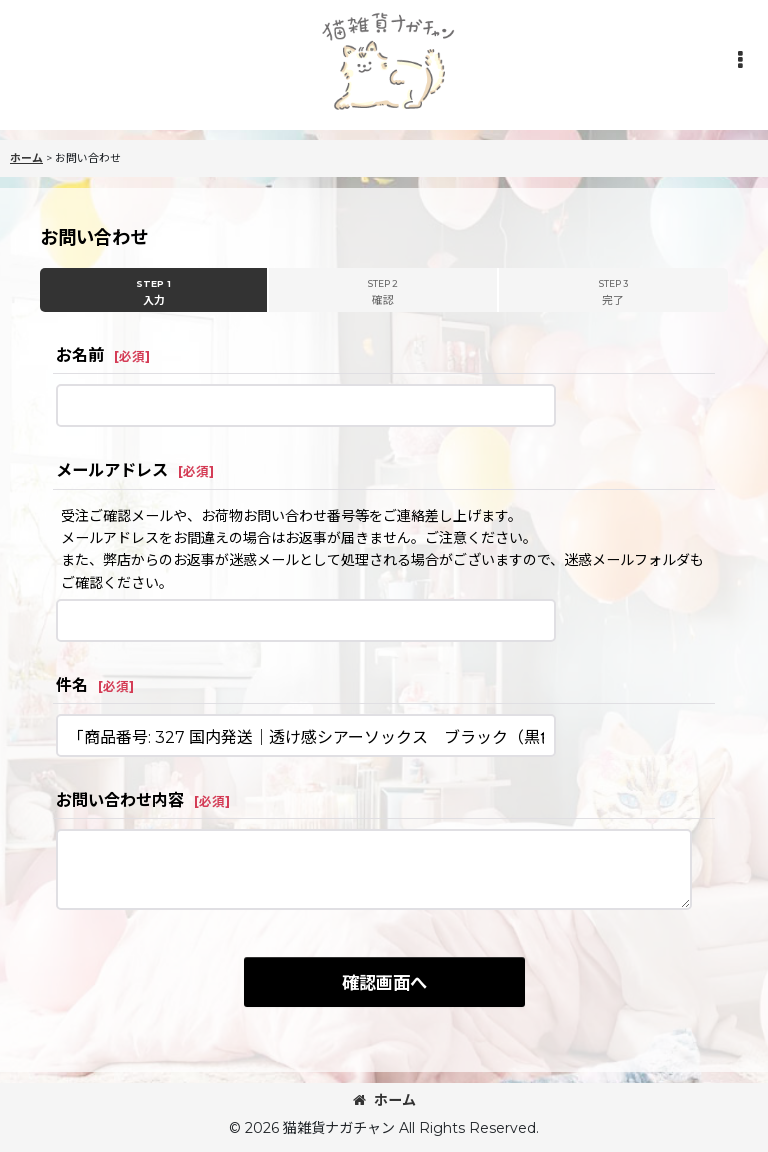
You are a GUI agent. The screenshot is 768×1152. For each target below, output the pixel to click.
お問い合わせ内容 (120, 800)
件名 (72, 685)
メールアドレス (112, 470)
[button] (740, 60)
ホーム (384, 1100)
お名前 (80, 355)
